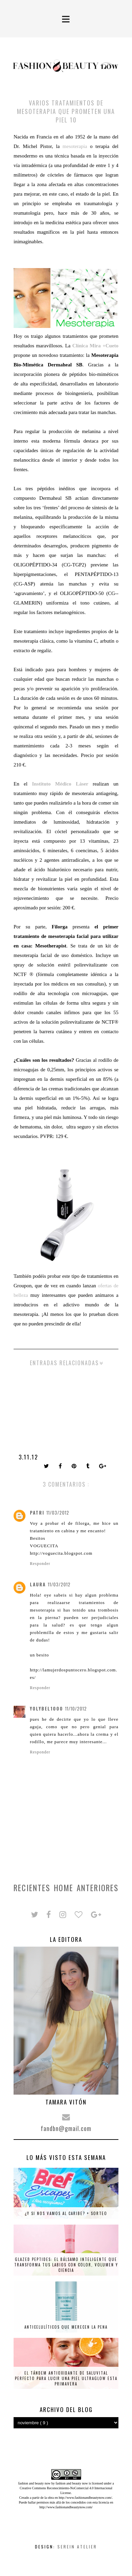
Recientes (32, 1888)
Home (63, 1888)
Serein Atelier (77, 2546)
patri (37, 1512)
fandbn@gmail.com (66, 2128)
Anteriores (97, 1888)
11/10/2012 (76, 1708)
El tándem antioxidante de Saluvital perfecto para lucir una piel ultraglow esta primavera (66, 2378)
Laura (38, 1584)
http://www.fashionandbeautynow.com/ (85, 2497)
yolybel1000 (46, 1708)
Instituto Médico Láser (60, 784)
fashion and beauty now (72, 2483)
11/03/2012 (57, 1512)
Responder (40, 1563)
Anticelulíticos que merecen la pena (66, 2327)
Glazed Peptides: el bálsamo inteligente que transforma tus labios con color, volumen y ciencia (66, 2265)
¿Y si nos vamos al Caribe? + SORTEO (66, 2213)
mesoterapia (74, 146)
